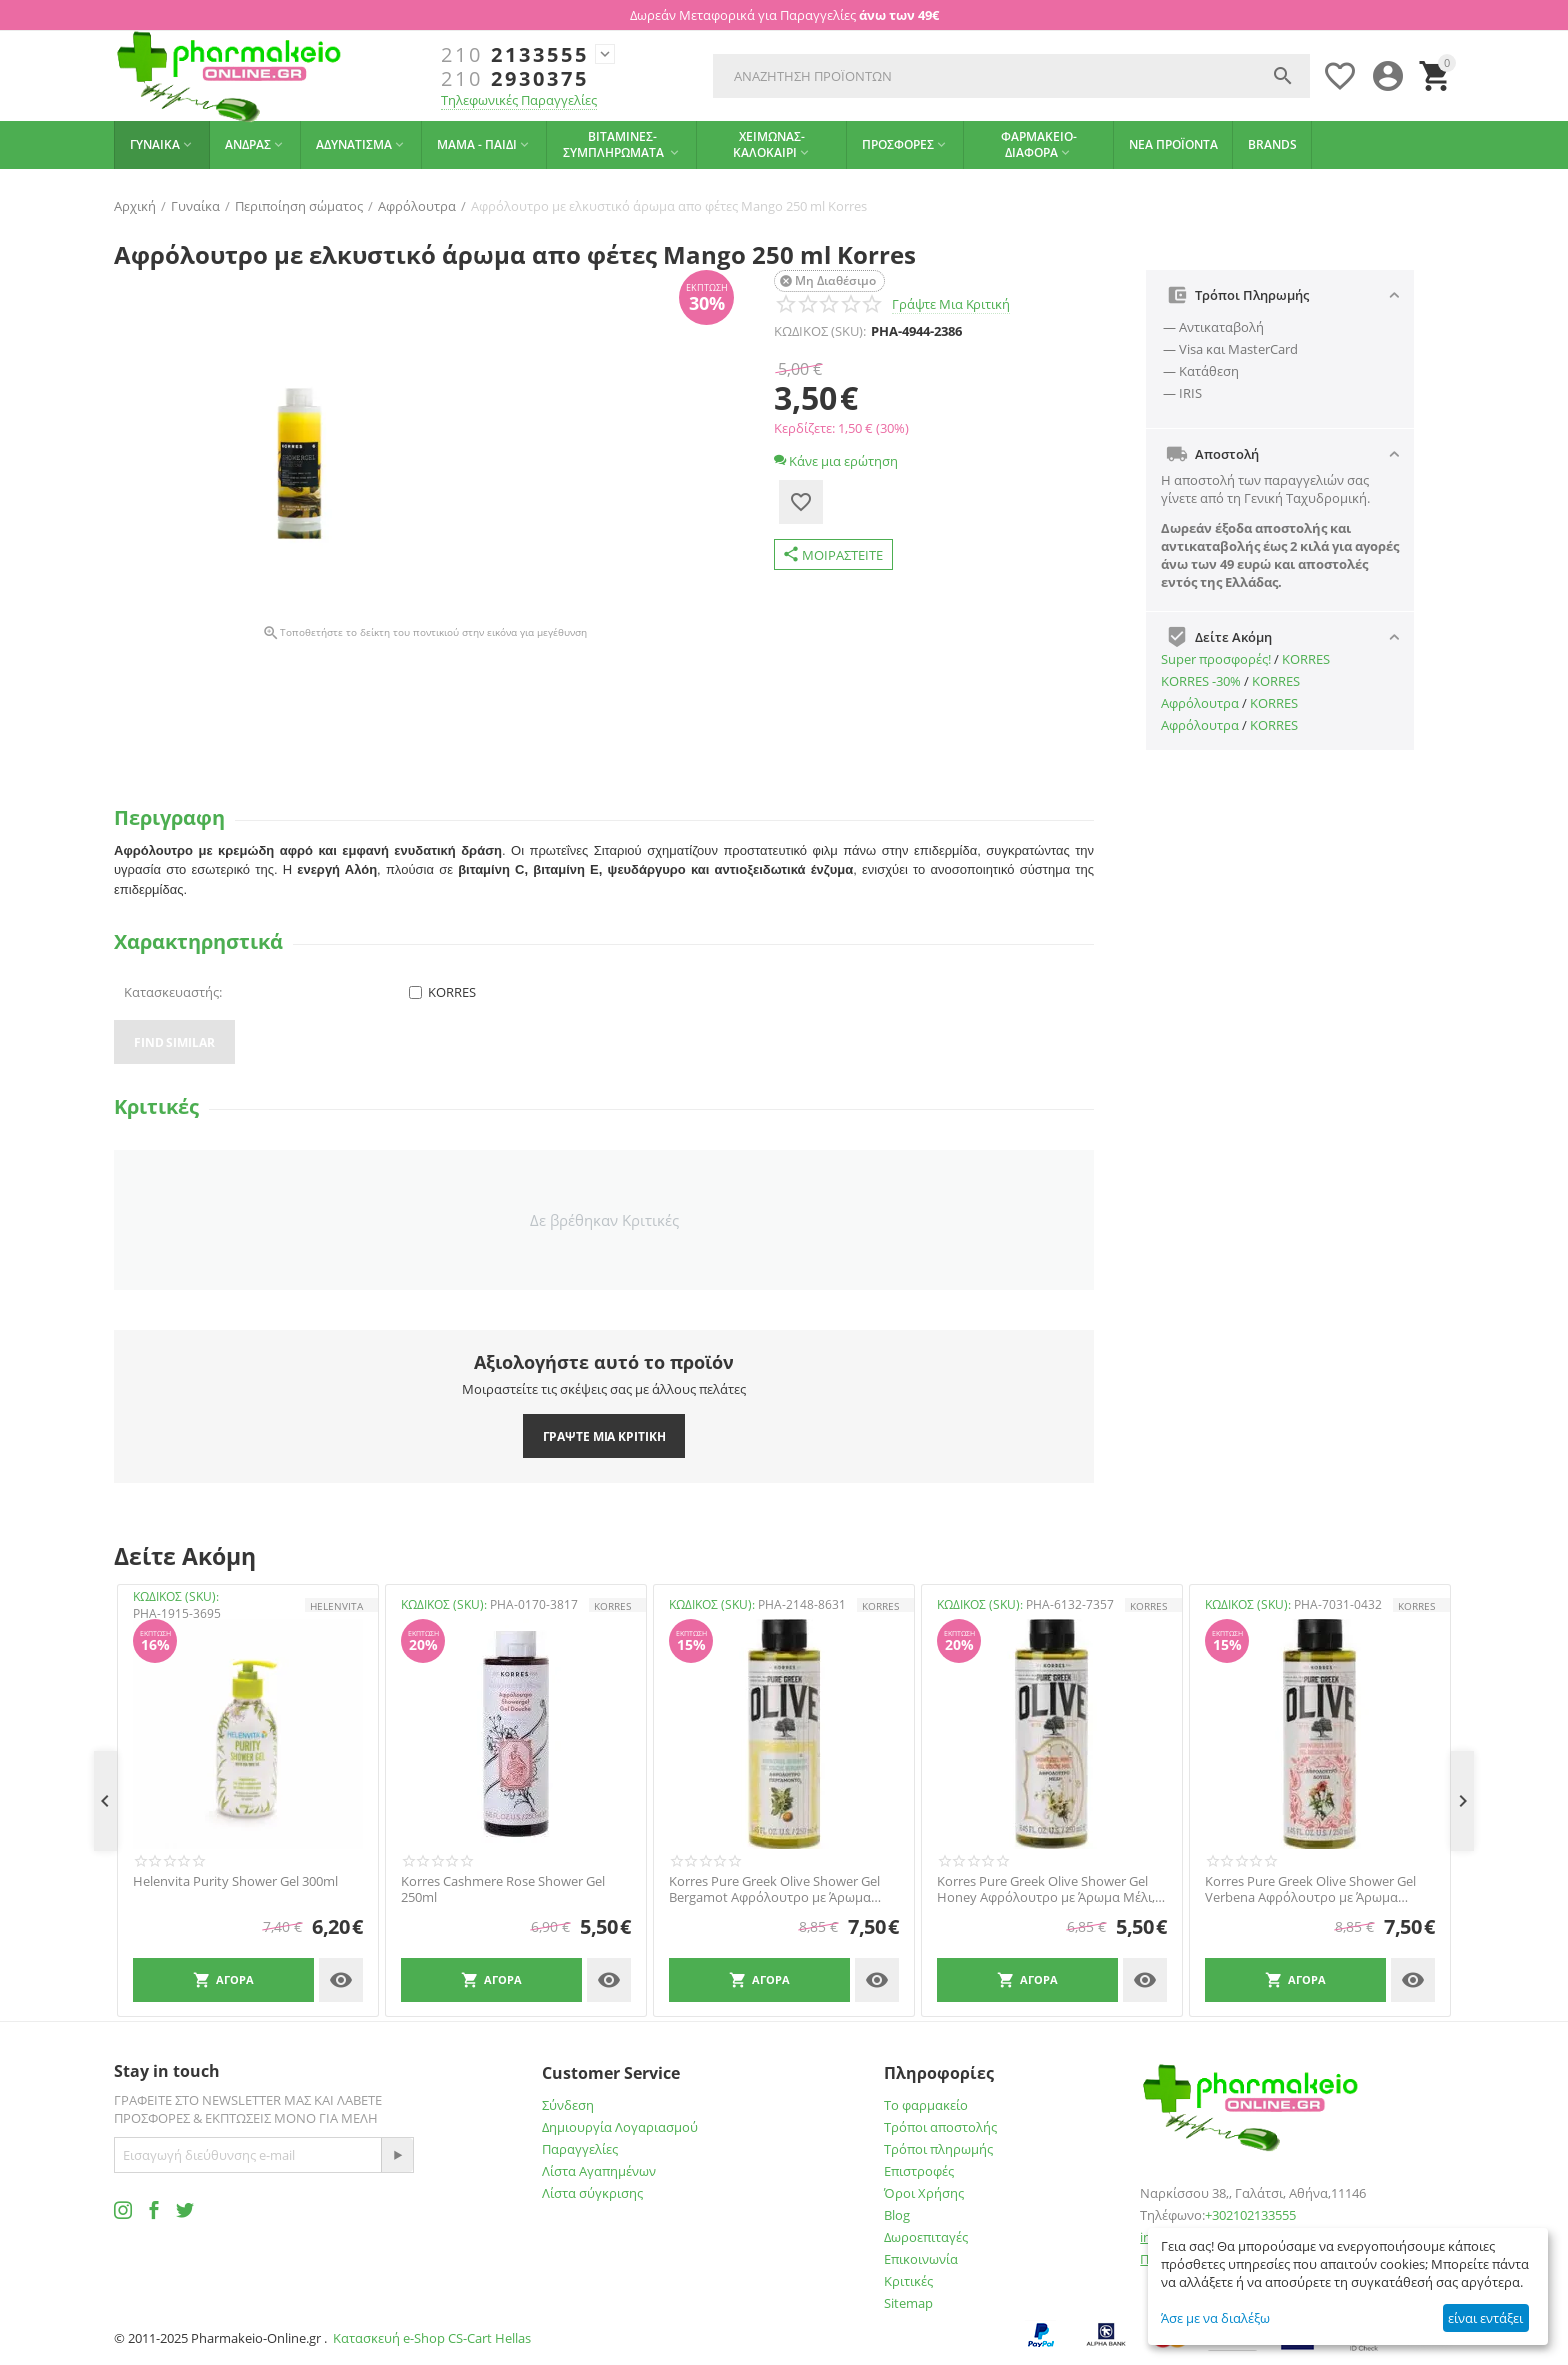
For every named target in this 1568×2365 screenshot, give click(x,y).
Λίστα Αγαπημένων (599, 2171)
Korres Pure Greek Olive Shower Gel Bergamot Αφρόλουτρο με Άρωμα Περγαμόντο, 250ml (774, 1889)
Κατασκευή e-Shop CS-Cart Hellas (432, 2338)
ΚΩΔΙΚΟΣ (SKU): (820, 331)
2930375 (515, 79)
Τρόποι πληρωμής (938, 2149)
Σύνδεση (568, 2105)
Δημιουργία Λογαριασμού (620, 2127)
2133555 (515, 55)
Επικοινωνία (921, 2259)
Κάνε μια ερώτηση (836, 461)
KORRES (1306, 659)
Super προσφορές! (1216, 659)
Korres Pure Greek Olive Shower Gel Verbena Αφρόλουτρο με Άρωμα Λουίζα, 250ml (1310, 1889)
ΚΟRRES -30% (1201, 681)
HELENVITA (336, 1606)
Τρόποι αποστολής (940, 2127)
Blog (897, 2215)
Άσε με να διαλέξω (1215, 2318)
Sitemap (908, 2303)
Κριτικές (908, 2281)
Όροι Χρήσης (924, 2193)
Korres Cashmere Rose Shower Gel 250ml (503, 1889)
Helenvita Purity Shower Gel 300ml (235, 1882)
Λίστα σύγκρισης (592, 2193)
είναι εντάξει (1485, 2318)
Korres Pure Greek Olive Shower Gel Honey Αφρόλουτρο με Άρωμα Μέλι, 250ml (1046, 1889)
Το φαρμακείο (926, 2105)
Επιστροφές (919, 2171)
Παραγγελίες (580, 2149)
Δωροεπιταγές (926, 2237)
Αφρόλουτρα (1200, 703)
